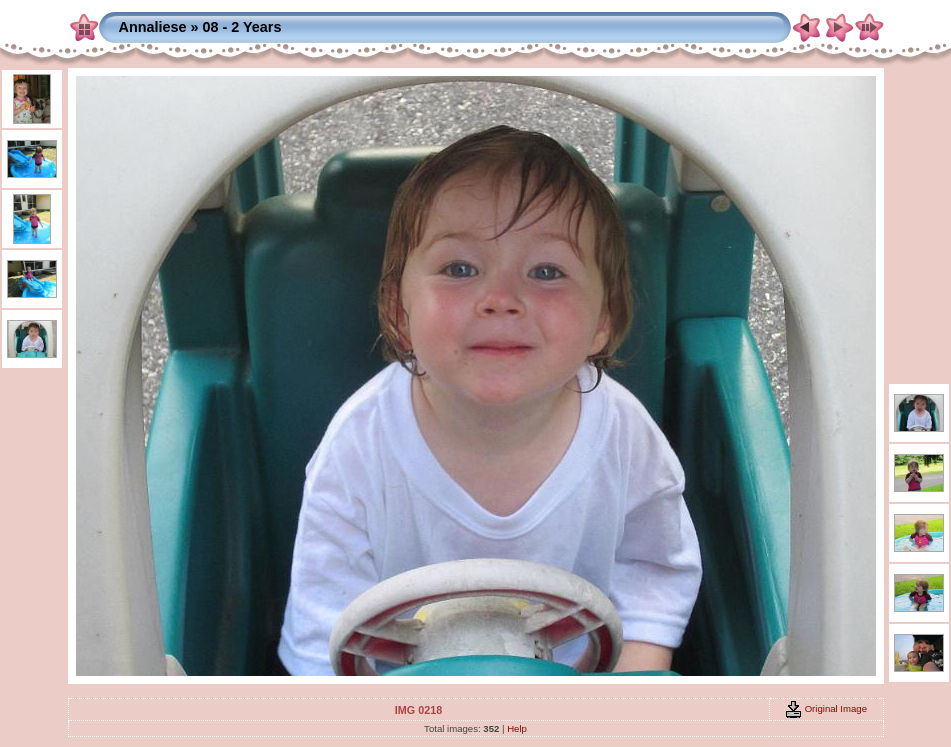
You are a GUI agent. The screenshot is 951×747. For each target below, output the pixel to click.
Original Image (826, 708)
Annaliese (153, 27)
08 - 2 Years (241, 27)
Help (517, 728)
